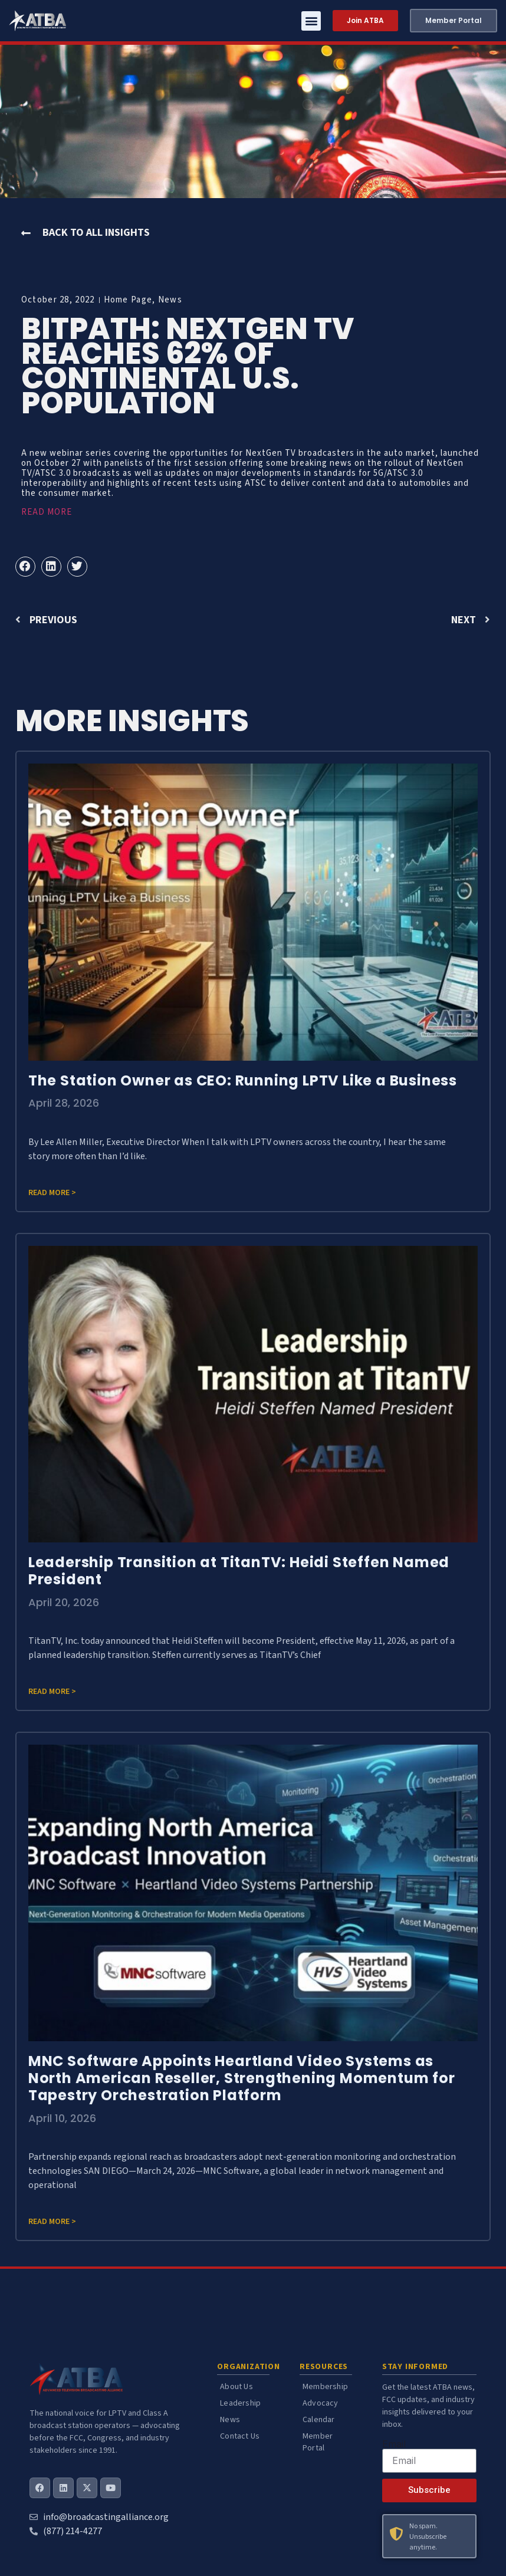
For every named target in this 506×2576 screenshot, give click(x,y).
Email (394, 2444)
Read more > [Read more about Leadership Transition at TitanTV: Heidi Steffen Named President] (52, 1691)
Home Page (128, 300)
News (170, 300)
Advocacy (321, 2403)
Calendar (319, 2420)
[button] (311, 21)
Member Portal (318, 2442)
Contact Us (239, 2436)
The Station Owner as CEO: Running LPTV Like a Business (242, 1080)
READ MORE (46, 512)
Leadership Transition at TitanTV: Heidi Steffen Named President (238, 1570)
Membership (325, 2387)
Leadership (240, 2403)
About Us (236, 2387)
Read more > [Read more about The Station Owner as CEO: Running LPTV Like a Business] (52, 1193)
